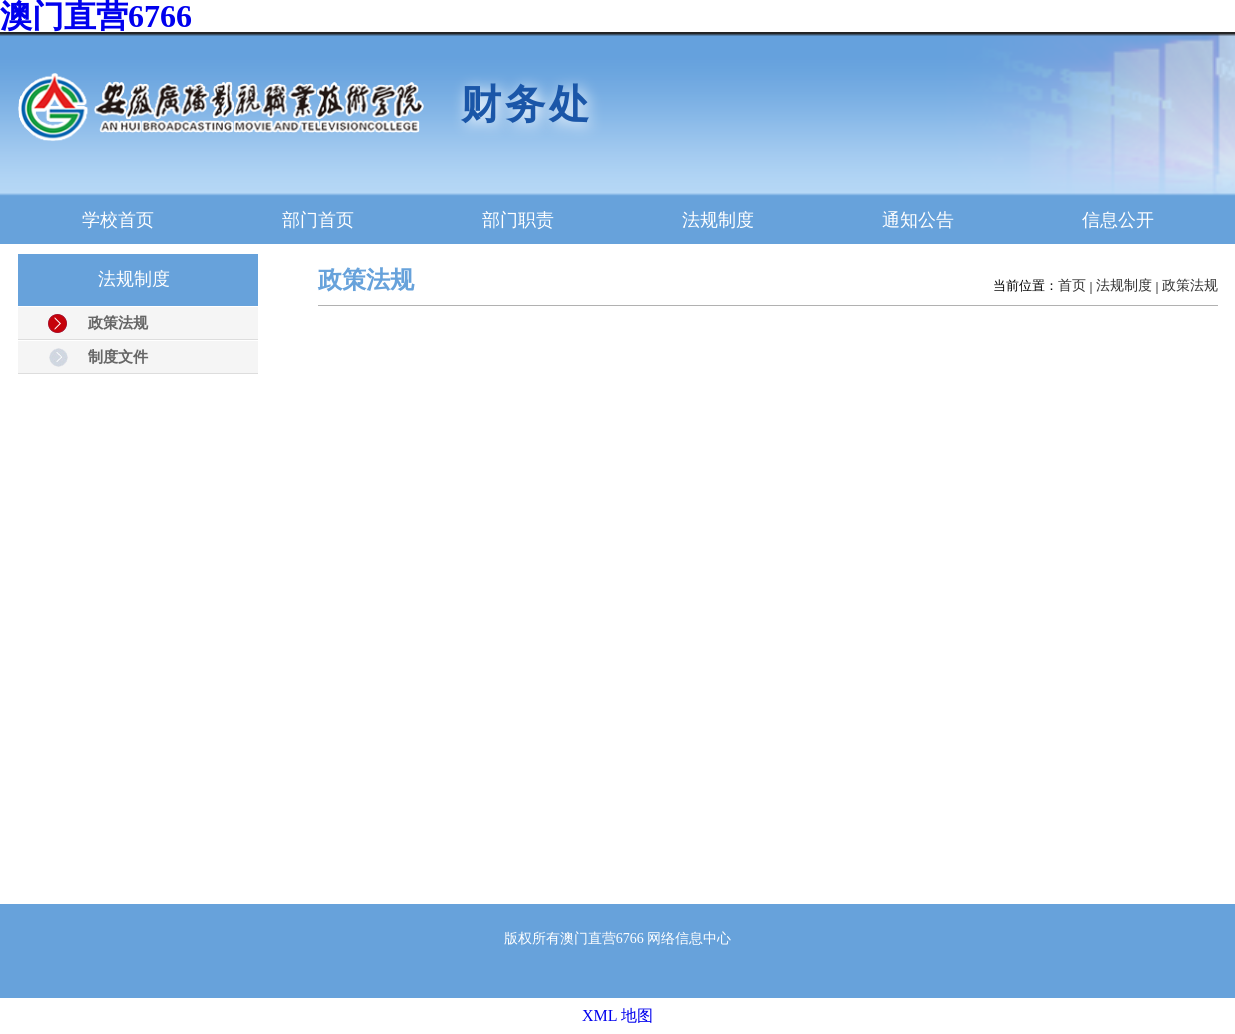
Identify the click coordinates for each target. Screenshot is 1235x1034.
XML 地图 (617, 1015)
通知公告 (918, 220)
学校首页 (118, 220)
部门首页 (318, 220)
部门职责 (518, 220)
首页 (1072, 285)
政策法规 (1190, 285)
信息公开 (1118, 220)
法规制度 (718, 220)
